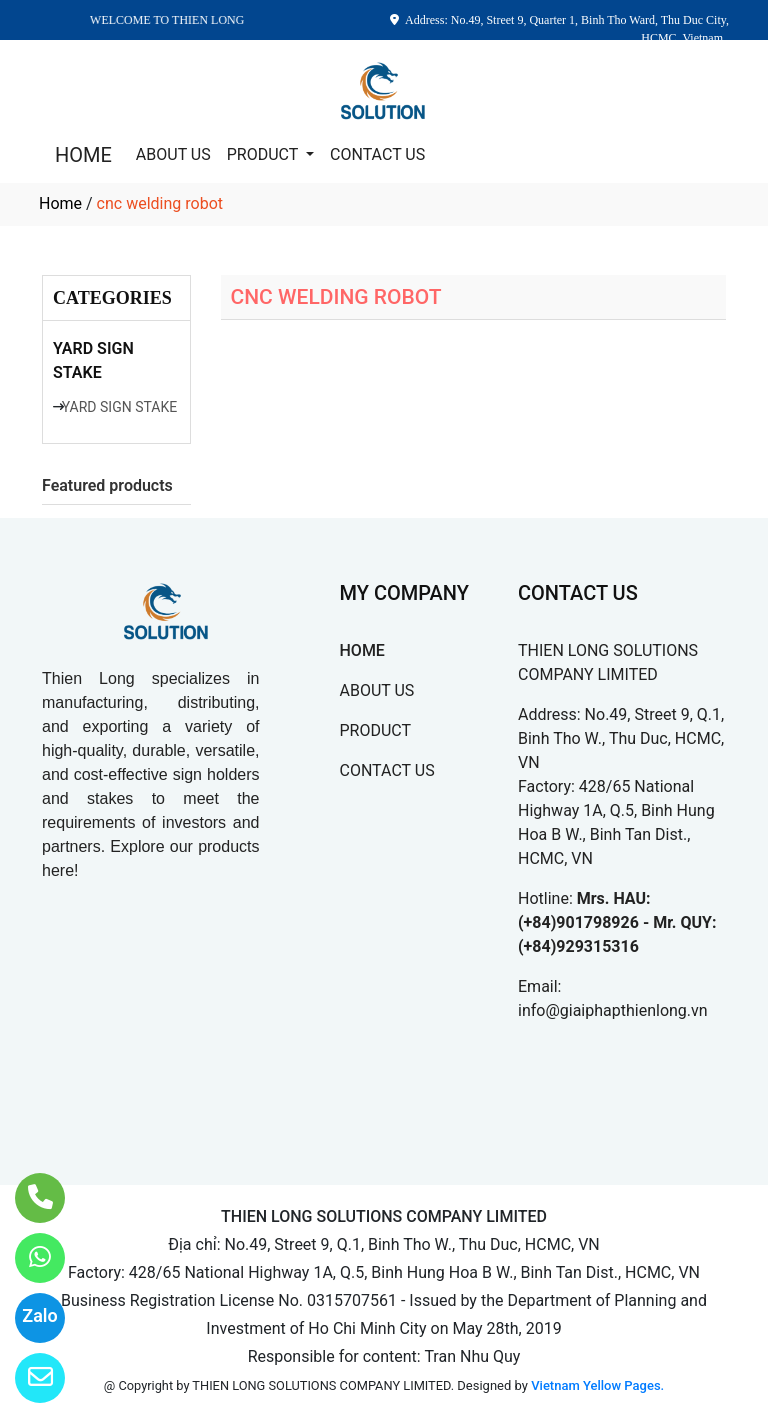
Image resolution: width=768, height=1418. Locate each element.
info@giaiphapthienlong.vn (613, 1010)
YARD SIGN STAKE (93, 360)
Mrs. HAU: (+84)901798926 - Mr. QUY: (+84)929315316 (617, 922)
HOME (83, 155)
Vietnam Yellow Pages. (597, 1385)
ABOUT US (173, 154)
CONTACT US (377, 154)
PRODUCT (264, 154)
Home (60, 203)
